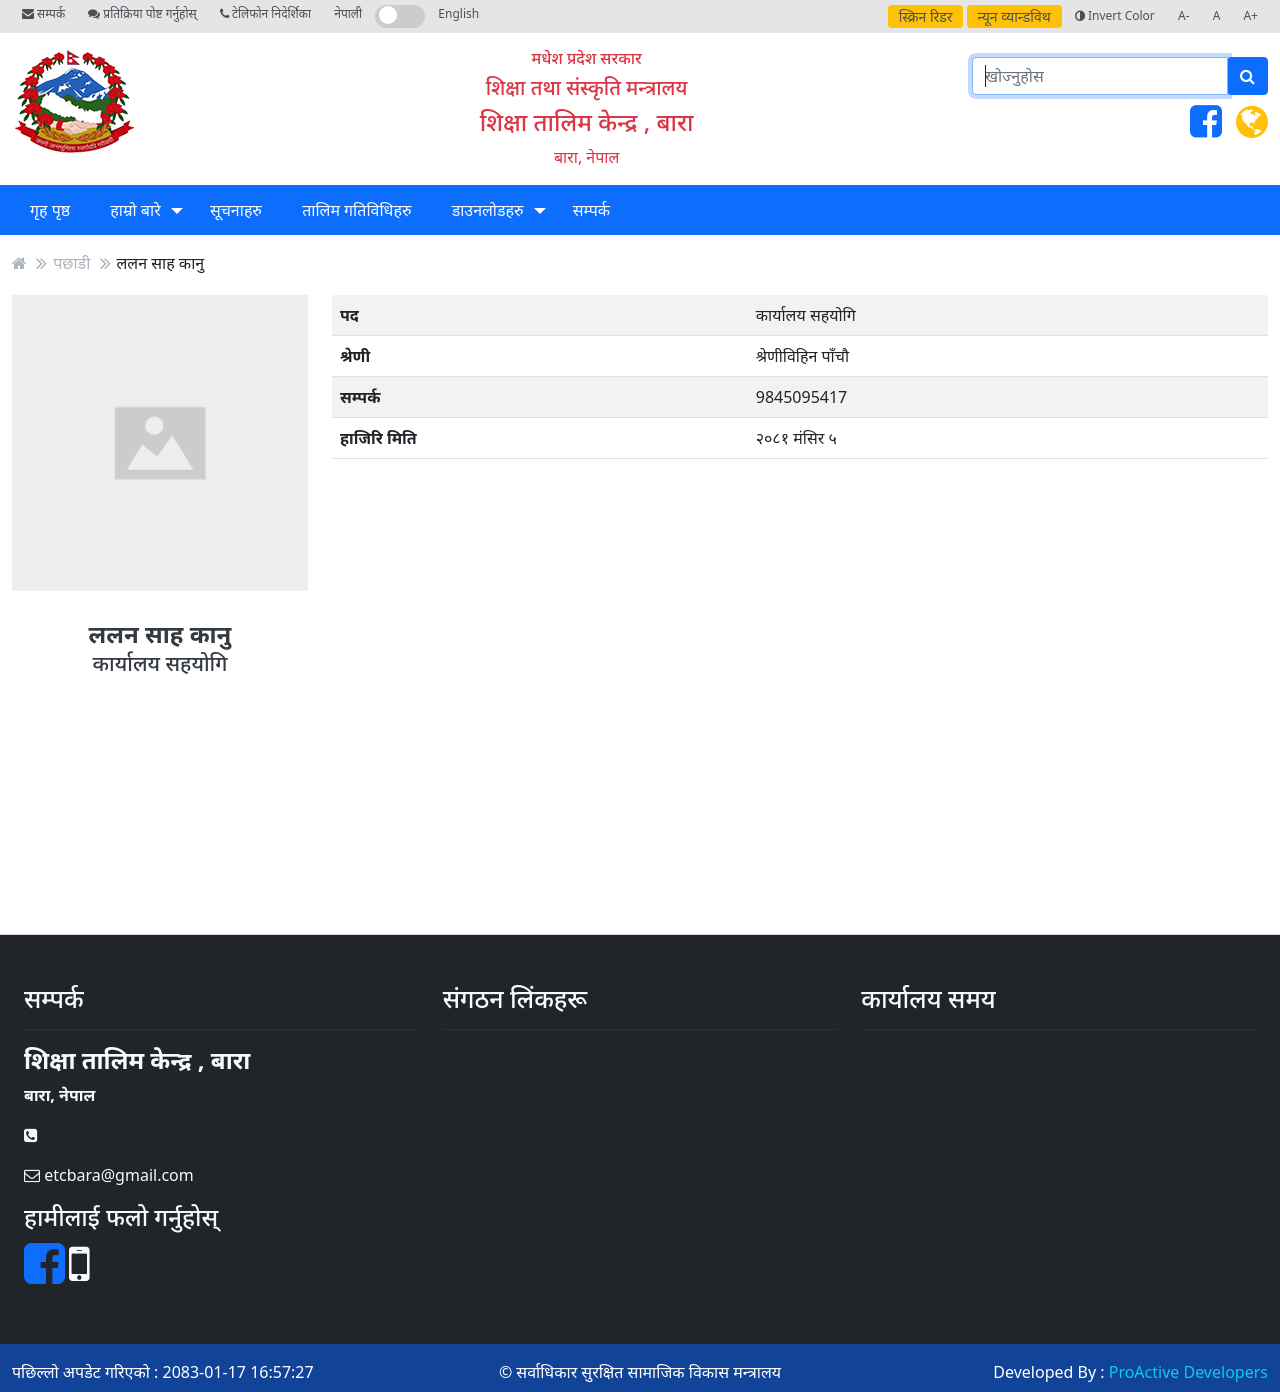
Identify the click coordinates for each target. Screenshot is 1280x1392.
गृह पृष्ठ (50, 210)
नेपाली (348, 13)
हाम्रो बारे (135, 210)
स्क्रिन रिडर (926, 16)
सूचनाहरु (236, 210)
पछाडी (71, 263)
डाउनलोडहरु (488, 210)
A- (1184, 15)
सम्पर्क (43, 13)
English (458, 13)
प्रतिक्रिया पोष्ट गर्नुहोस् (142, 13)
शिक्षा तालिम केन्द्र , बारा (587, 121)
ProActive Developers (1188, 1372)
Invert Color (1115, 15)
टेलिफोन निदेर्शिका (265, 13)
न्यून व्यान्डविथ (1014, 16)
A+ (1250, 15)
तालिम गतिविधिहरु (356, 210)
